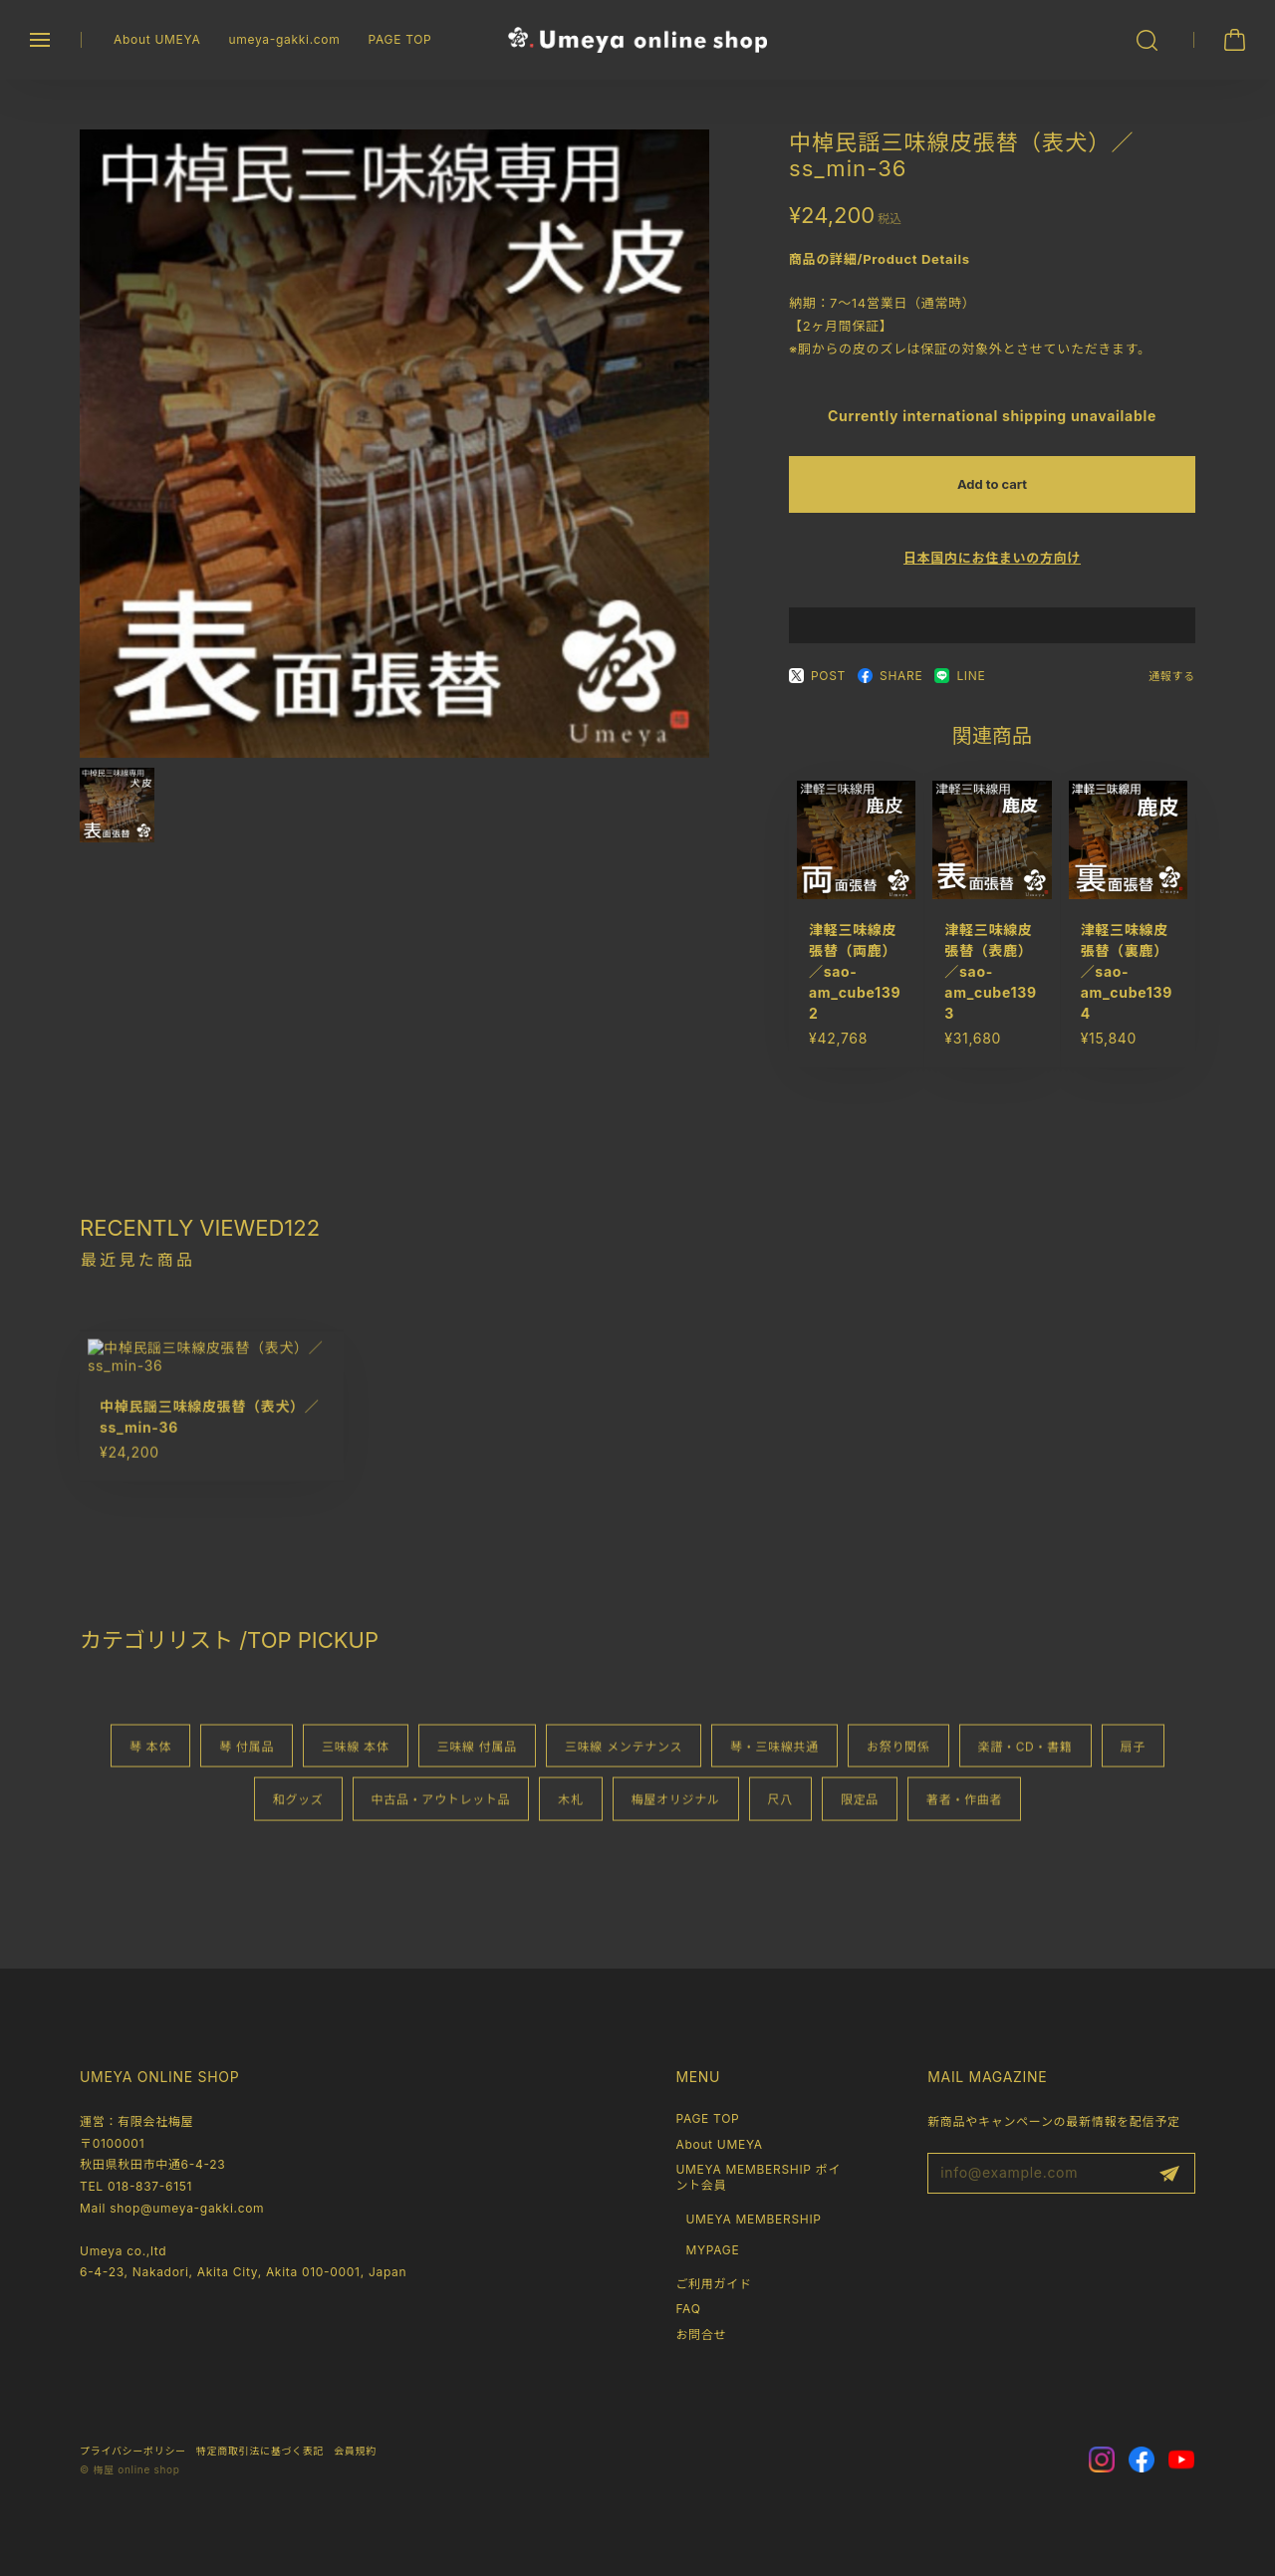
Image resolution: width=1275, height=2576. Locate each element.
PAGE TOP (399, 39)
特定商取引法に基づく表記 (260, 2451)
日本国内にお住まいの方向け (992, 569)
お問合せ (700, 2334)
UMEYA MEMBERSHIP (753, 2219)
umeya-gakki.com (284, 39)
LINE (959, 686)
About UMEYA (157, 39)
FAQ (687, 2308)
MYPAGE (712, 2249)
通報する (1171, 687)
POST (817, 686)
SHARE (890, 686)
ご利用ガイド (713, 2283)
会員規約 (355, 2451)
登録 (1169, 2174)
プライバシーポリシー (133, 2451)
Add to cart (992, 495)
